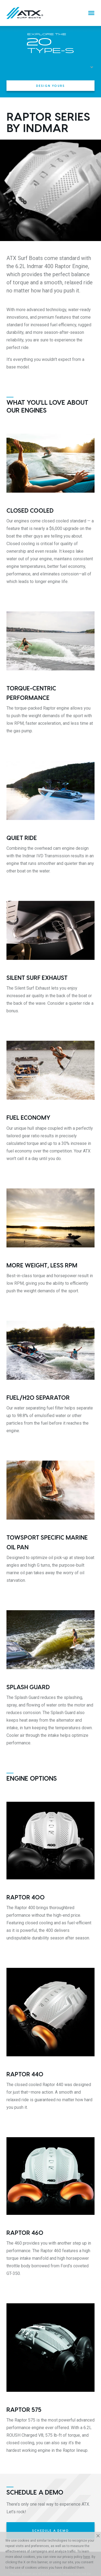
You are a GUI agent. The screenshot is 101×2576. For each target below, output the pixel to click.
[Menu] (91, 12)
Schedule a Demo (50, 2530)
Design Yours (50, 85)
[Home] (24, 13)
